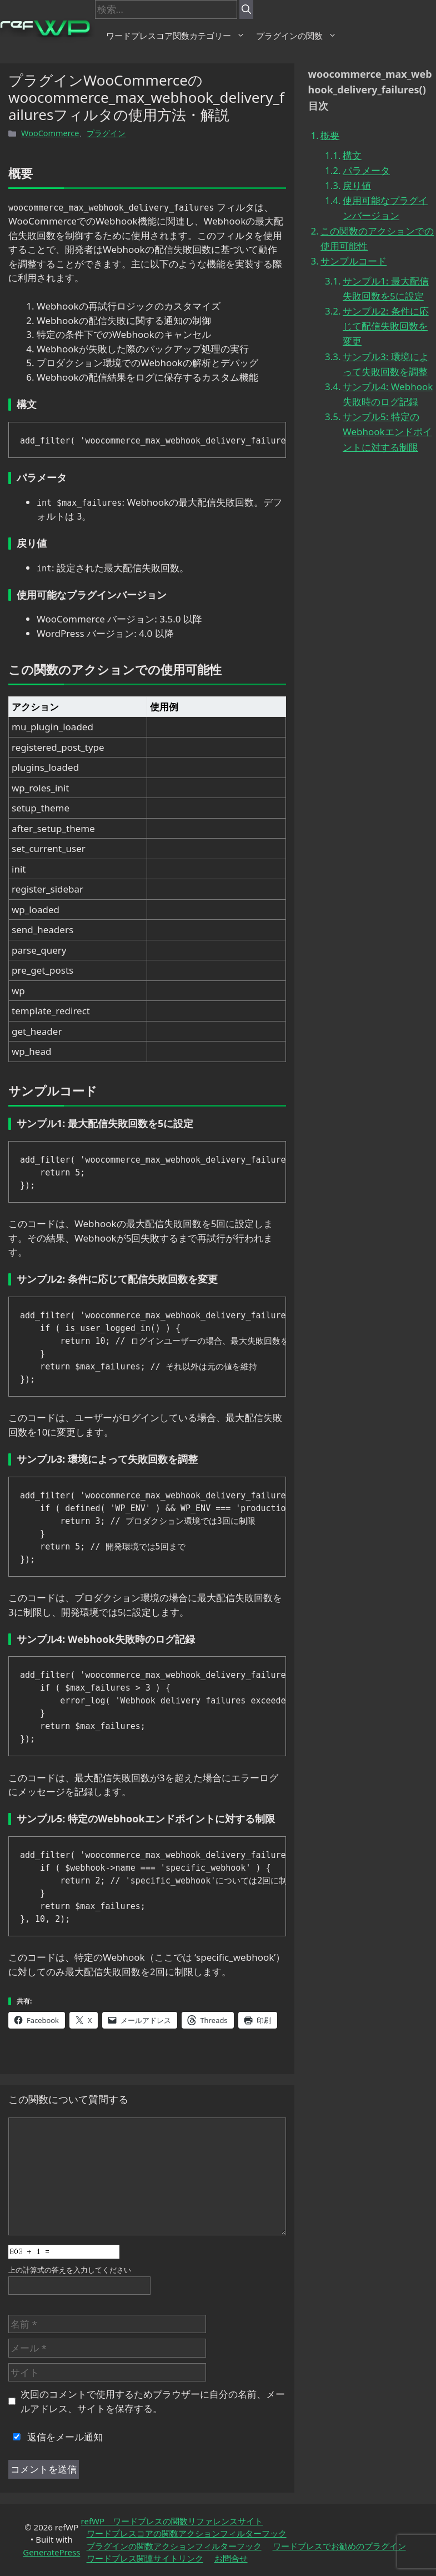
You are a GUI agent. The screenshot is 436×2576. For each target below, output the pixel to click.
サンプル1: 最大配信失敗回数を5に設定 (386, 288)
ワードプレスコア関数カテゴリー (175, 35)
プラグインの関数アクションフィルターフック (174, 2546)
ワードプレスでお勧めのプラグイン (339, 2546)
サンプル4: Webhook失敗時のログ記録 (388, 394)
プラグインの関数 (296, 35)
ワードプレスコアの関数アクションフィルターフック (187, 2533)
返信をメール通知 (55, 2436)
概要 (329, 135)
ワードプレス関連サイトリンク (145, 2558)
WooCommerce (50, 133)
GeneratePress (51, 2552)
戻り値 (357, 185)
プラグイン (106, 133)
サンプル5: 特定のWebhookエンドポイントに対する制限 (387, 431)
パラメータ (366, 170)
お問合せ (231, 2558)
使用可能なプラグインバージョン (385, 208)
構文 (352, 155)
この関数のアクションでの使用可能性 (377, 238)
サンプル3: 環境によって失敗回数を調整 (386, 364)
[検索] (246, 9)
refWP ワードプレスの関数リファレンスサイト (172, 2521)
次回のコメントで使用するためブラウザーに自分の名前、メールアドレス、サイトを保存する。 (153, 2401)
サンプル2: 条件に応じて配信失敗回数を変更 (386, 326)
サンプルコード (353, 261)
